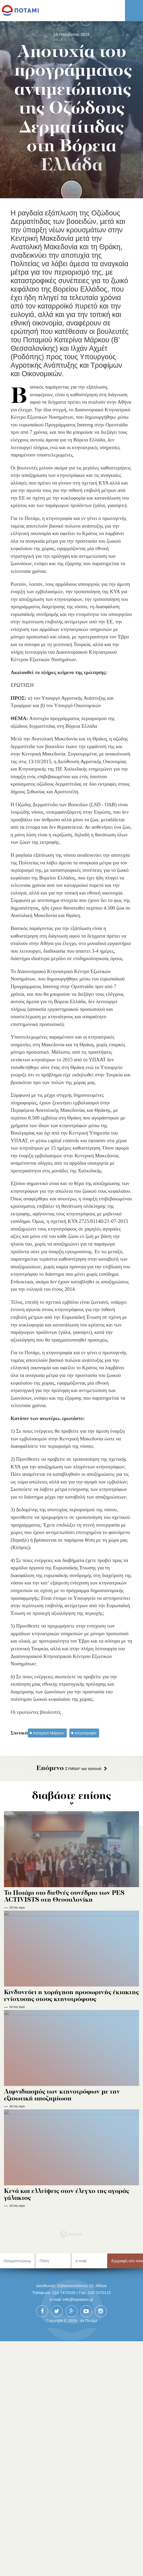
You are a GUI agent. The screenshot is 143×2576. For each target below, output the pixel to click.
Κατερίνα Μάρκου (48, 1733)
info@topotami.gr (78, 2535)
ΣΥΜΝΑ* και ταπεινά (68, 1768)
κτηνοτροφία (85, 1733)
